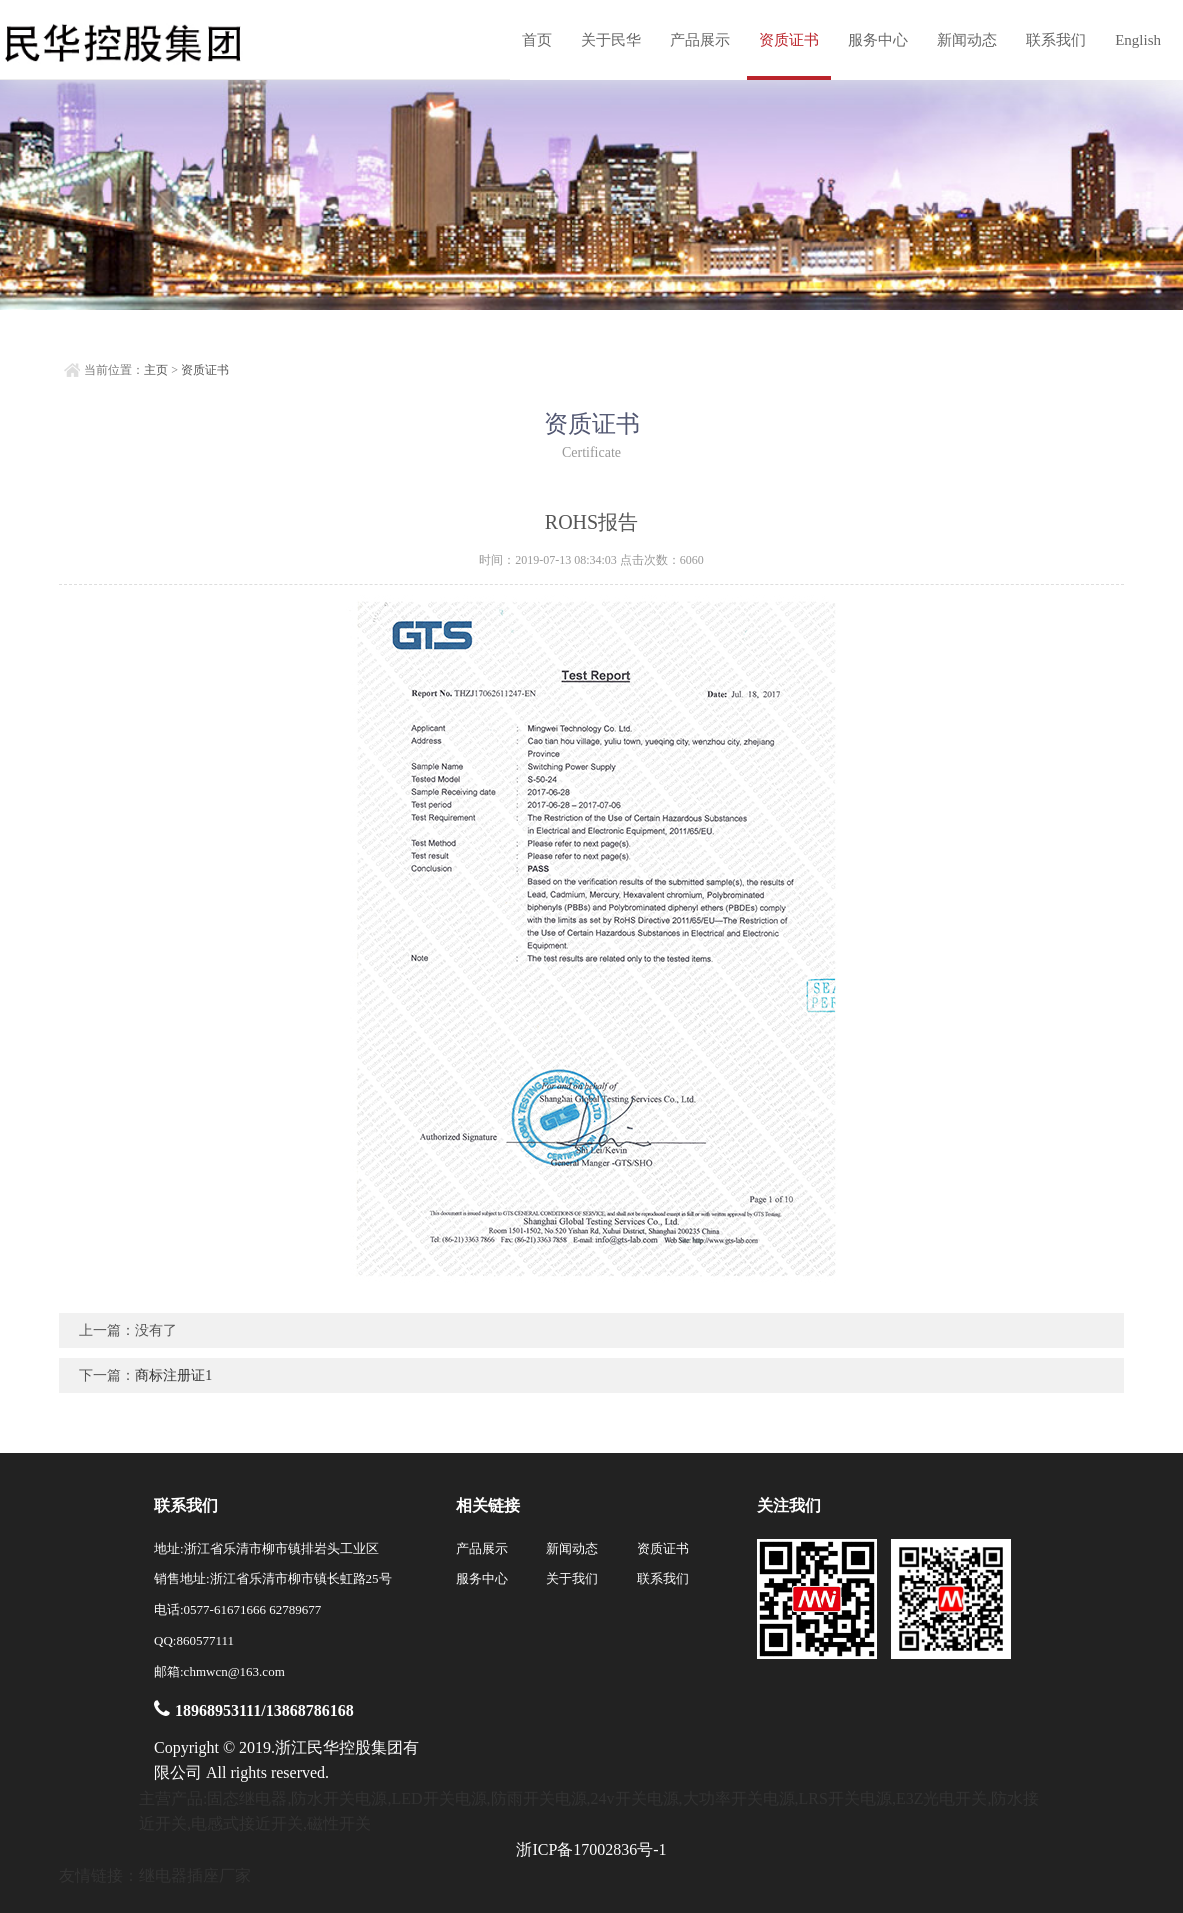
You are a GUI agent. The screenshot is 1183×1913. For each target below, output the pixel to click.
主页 (156, 370)
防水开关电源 (339, 1798)
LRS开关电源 (845, 1798)
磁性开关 (339, 1823)
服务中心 (878, 40)
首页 (537, 40)
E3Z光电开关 (942, 1798)
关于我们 (572, 1578)
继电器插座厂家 (195, 1875)
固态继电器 (247, 1798)
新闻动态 (967, 40)
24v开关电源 (635, 1798)
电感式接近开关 (247, 1823)
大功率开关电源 (739, 1798)
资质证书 (789, 40)
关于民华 (611, 40)
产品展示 (700, 40)
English (1138, 40)
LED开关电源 (438, 1798)
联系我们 (1056, 40)
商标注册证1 (173, 1375)
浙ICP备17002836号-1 (591, 1849)
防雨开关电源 (539, 1798)
